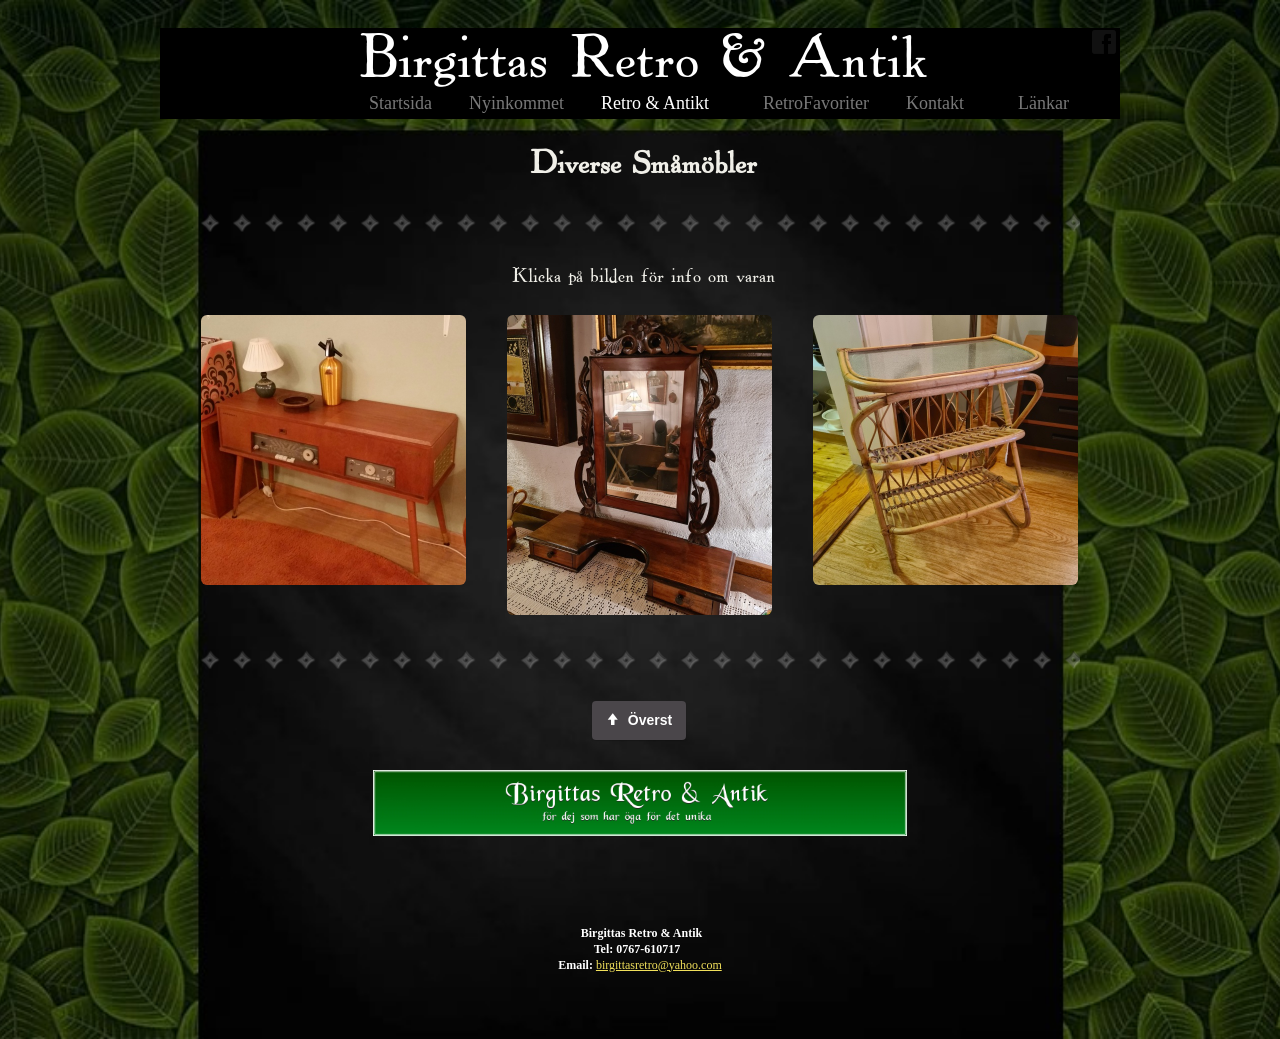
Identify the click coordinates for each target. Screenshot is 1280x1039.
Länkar (1043, 103)
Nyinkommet (516, 103)
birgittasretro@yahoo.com (659, 965)
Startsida (400, 103)
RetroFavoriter (816, 103)
